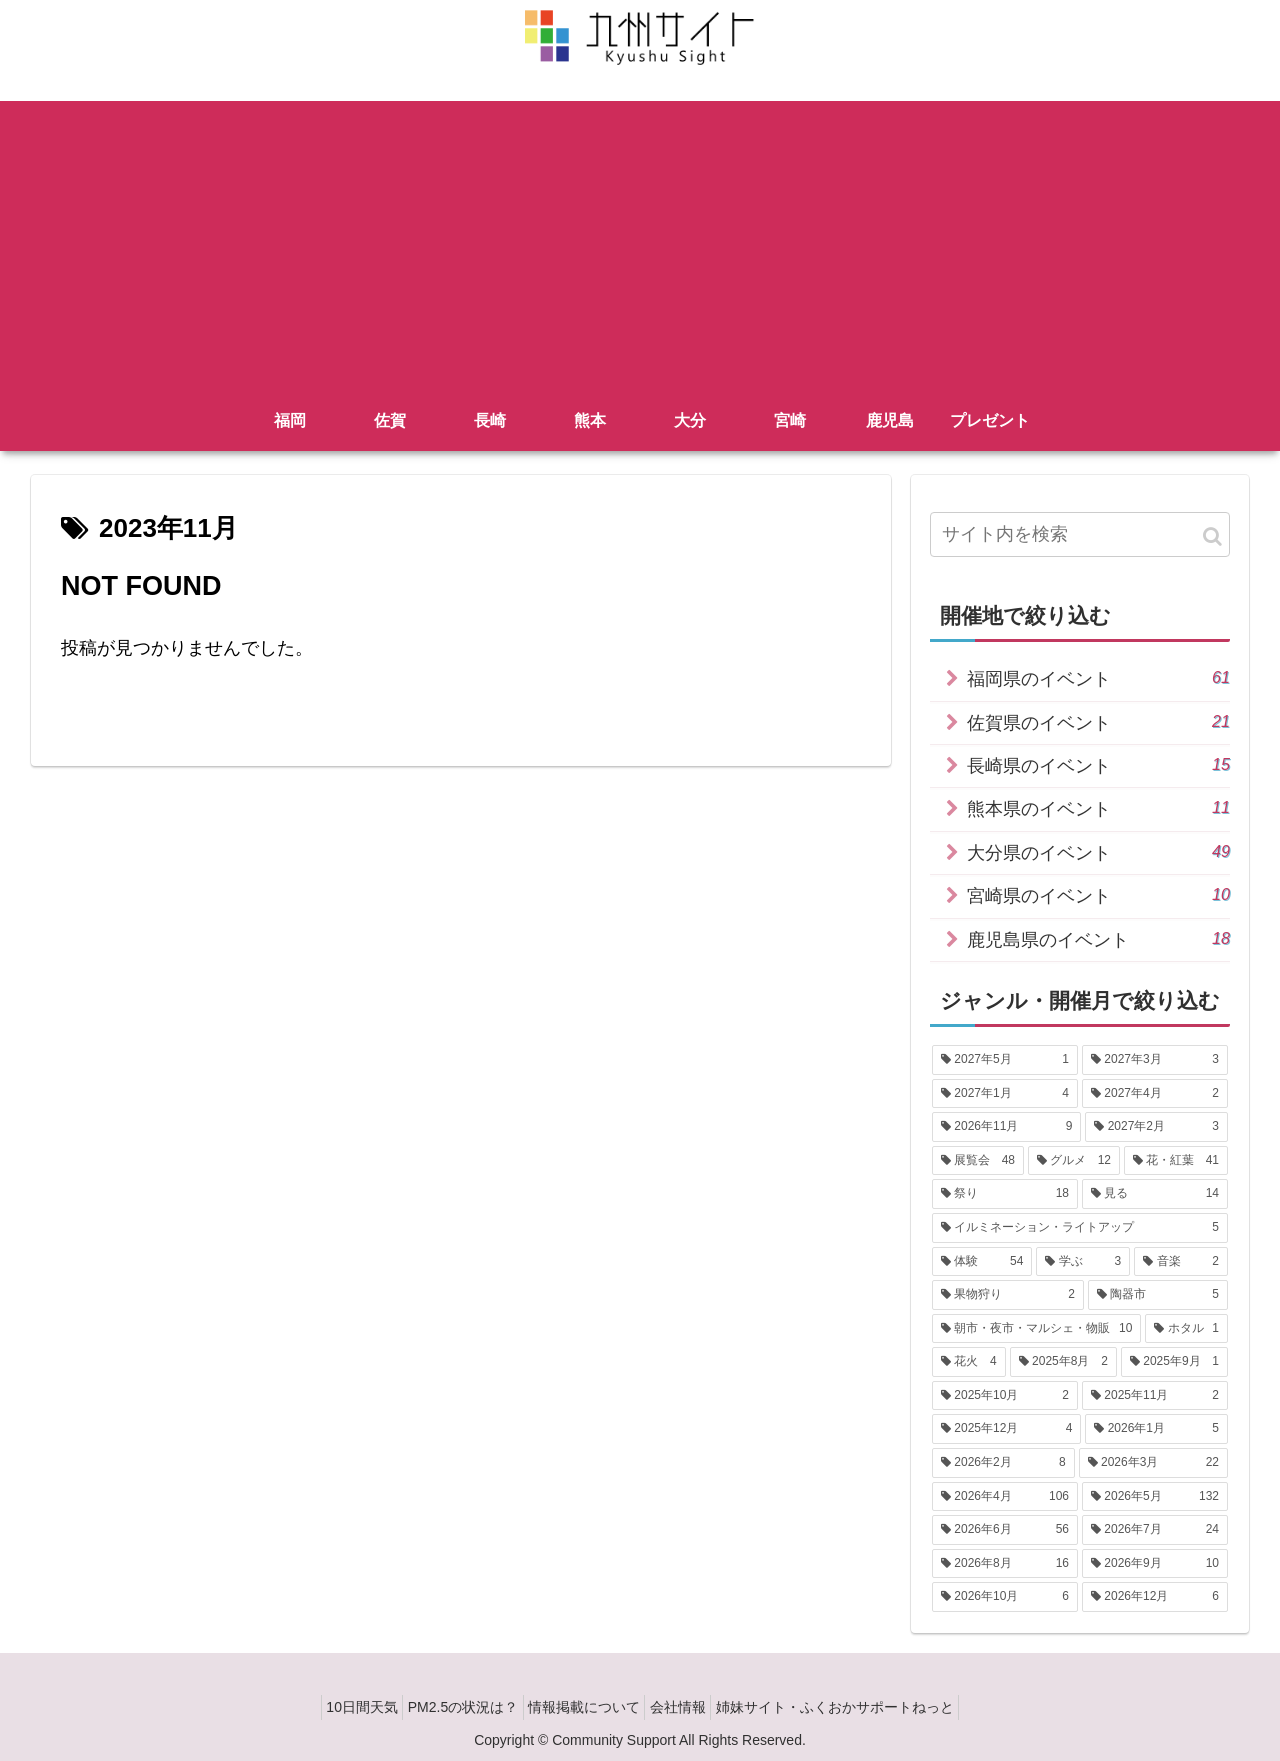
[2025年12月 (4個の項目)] (1006, 1429)
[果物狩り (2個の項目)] (1008, 1295)
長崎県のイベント (1098, 764)
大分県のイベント (1098, 851)
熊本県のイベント (1098, 807)
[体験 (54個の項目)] (982, 1262)
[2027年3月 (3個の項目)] (1155, 1060)
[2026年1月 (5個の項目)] (1156, 1429)
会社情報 (689, 1707)
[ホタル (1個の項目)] (1186, 1329)
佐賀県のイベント (1098, 721)
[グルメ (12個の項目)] (1074, 1161)
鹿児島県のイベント (1098, 938)
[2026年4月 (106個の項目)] (1005, 1497)
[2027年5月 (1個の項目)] (1005, 1060)
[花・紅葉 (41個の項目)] (1176, 1161)
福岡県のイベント (1098, 677)
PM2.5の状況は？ (452, 1707)
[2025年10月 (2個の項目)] (1005, 1396)
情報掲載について (584, 1707)
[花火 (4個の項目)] (969, 1362)
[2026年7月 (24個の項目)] (1155, 1530)
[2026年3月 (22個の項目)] (1153, 1463)
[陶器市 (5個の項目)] (1158, 1295)
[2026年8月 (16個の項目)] (1005, 1564)
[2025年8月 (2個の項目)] (1063, 1362)
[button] (1212, 536)
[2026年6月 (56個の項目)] (1005, 1530)
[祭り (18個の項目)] (1005, 1194)
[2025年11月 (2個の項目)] (1155, 1396)
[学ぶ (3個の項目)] (1083, 1262)
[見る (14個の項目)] (1155, 1194)
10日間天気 (340, 1707)
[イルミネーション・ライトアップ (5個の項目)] (1080, 1228)
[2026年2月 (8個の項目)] (1003, 1463)
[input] (1080, 534)
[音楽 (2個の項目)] (1181, 1262)
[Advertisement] (640, 241)
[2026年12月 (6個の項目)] (1155, 1597)
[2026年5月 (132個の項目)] (1155, 1497)
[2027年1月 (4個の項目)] (1005, 1094)
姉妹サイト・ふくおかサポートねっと (857, 1707)
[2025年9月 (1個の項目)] (1174, 1362)
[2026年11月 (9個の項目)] (1006, 1127)
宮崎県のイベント (1098, 894)
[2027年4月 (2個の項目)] (1155, 1094)
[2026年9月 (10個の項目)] (1155, 1564)
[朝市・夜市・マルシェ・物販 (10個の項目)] (1036, 1329)
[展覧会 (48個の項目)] (978, 1161)
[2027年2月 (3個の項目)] (1156, 1127)
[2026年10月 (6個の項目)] (1005, 1597)
